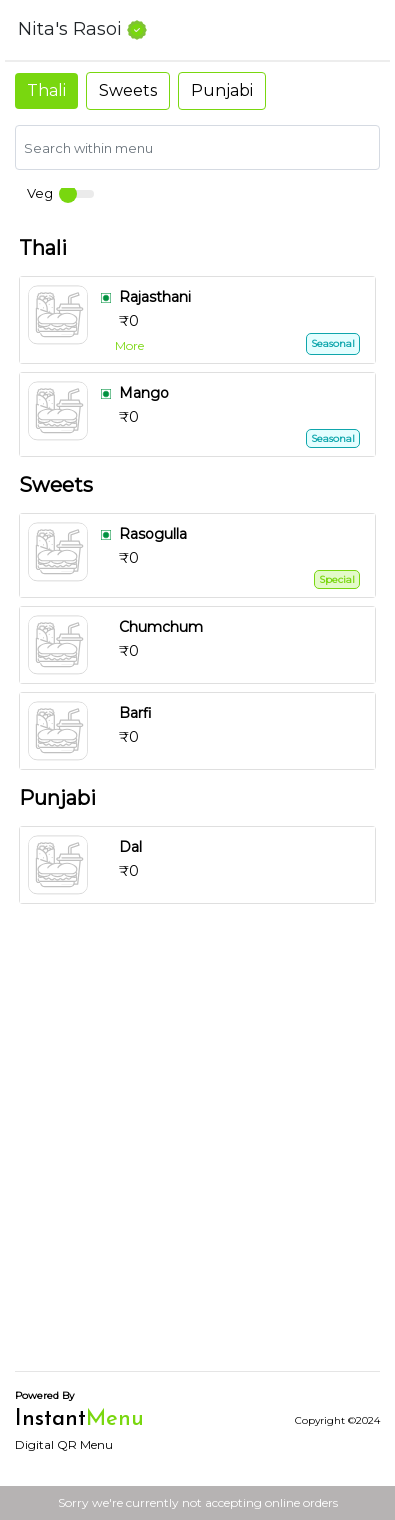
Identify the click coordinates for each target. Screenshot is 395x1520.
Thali (46, 90)
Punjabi (222, 90)
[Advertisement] (197, 1157)
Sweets (128, 90)
